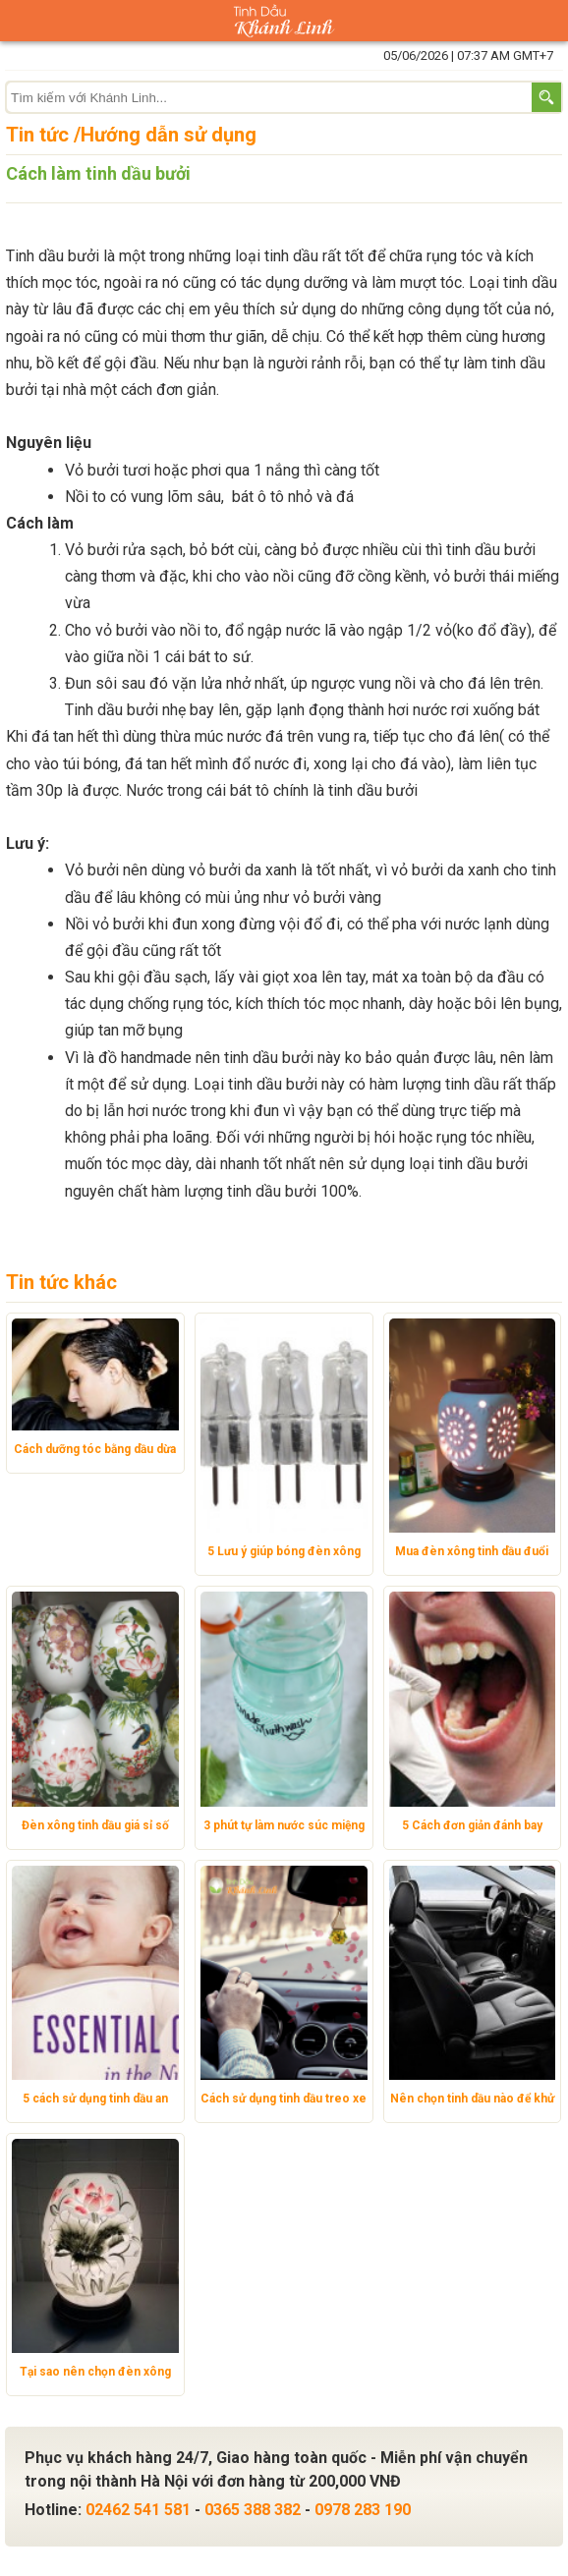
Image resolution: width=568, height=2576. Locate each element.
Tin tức (37, 134)
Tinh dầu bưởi (52, 256)
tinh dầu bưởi (373, 790)
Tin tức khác (61, 1282)
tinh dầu (530, 282)
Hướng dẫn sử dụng (168, 134)
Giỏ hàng (547, 20)
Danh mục (20, 20)
